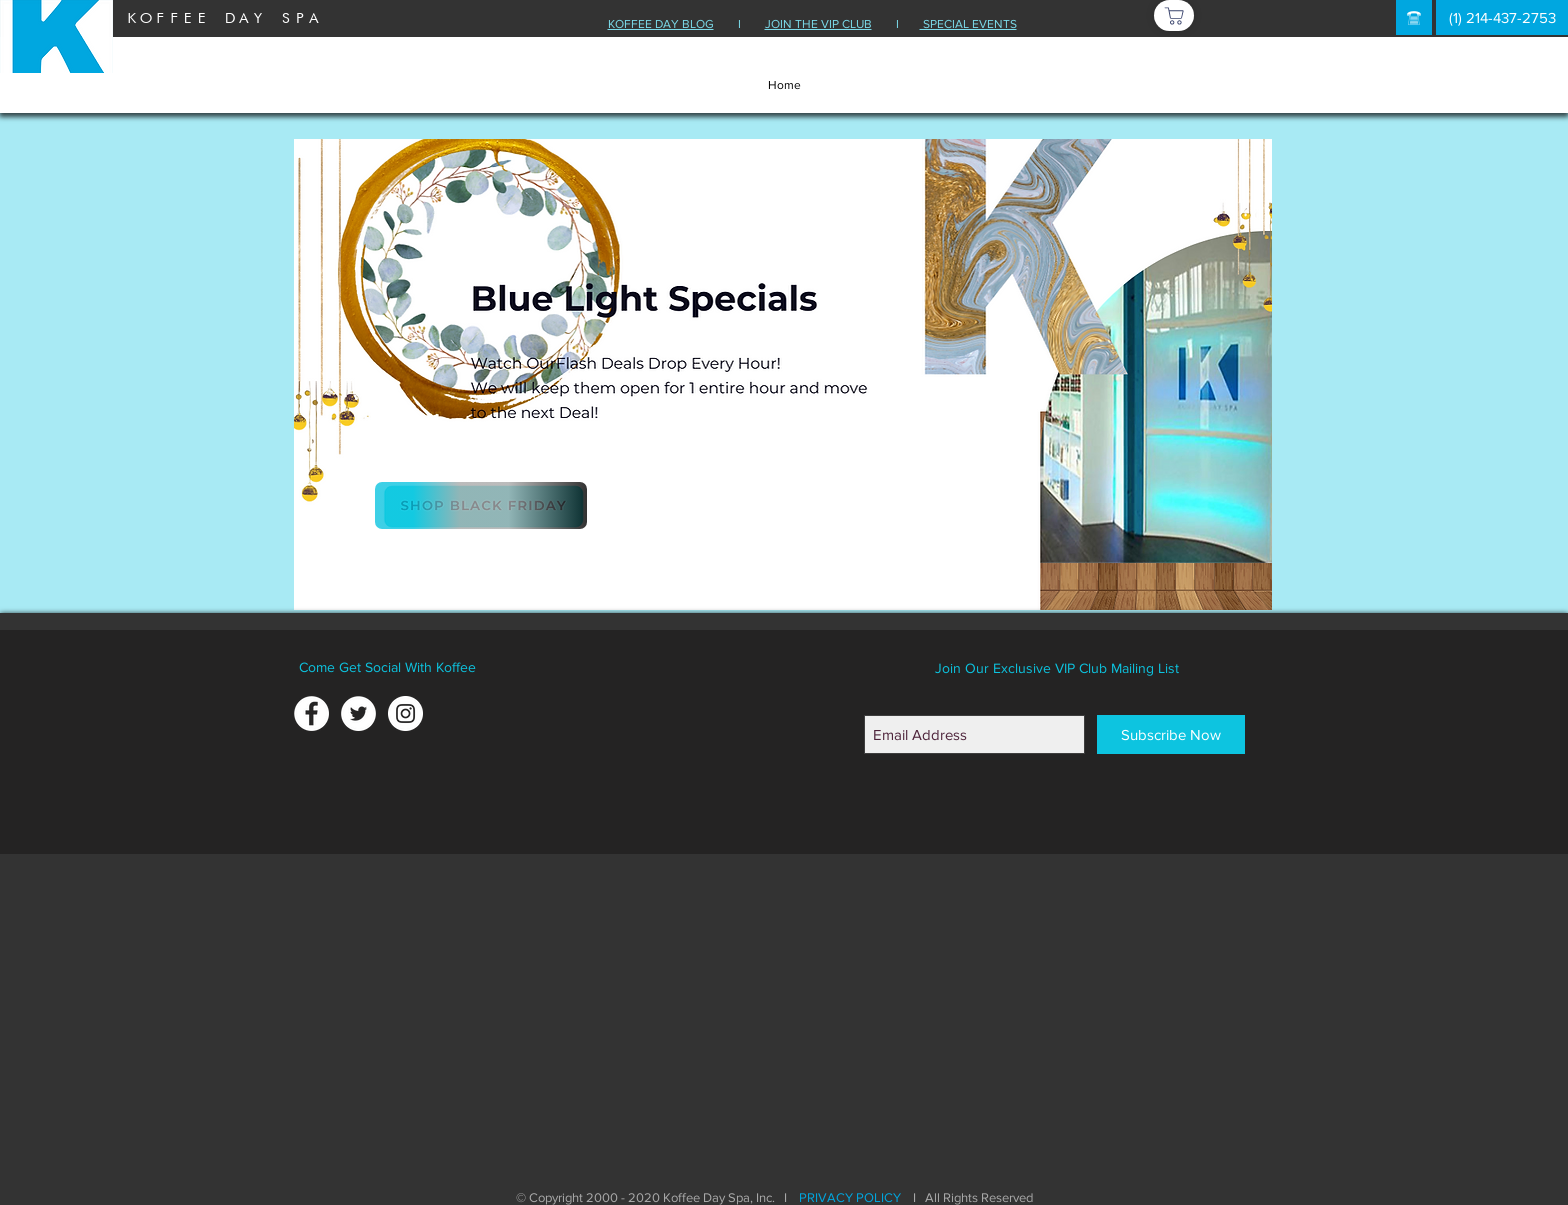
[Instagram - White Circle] (405, 713)
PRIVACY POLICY (850, 1197)
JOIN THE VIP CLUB (818, 24)
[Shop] (1174, 15)
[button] (1414, 17)
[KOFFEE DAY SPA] (223, 17)
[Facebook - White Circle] (311, 713)
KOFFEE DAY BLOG (661, 24)
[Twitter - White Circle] (358, 713)
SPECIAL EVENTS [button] (968, 24)
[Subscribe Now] (1171, 734)
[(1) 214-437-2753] (1502, 17)
